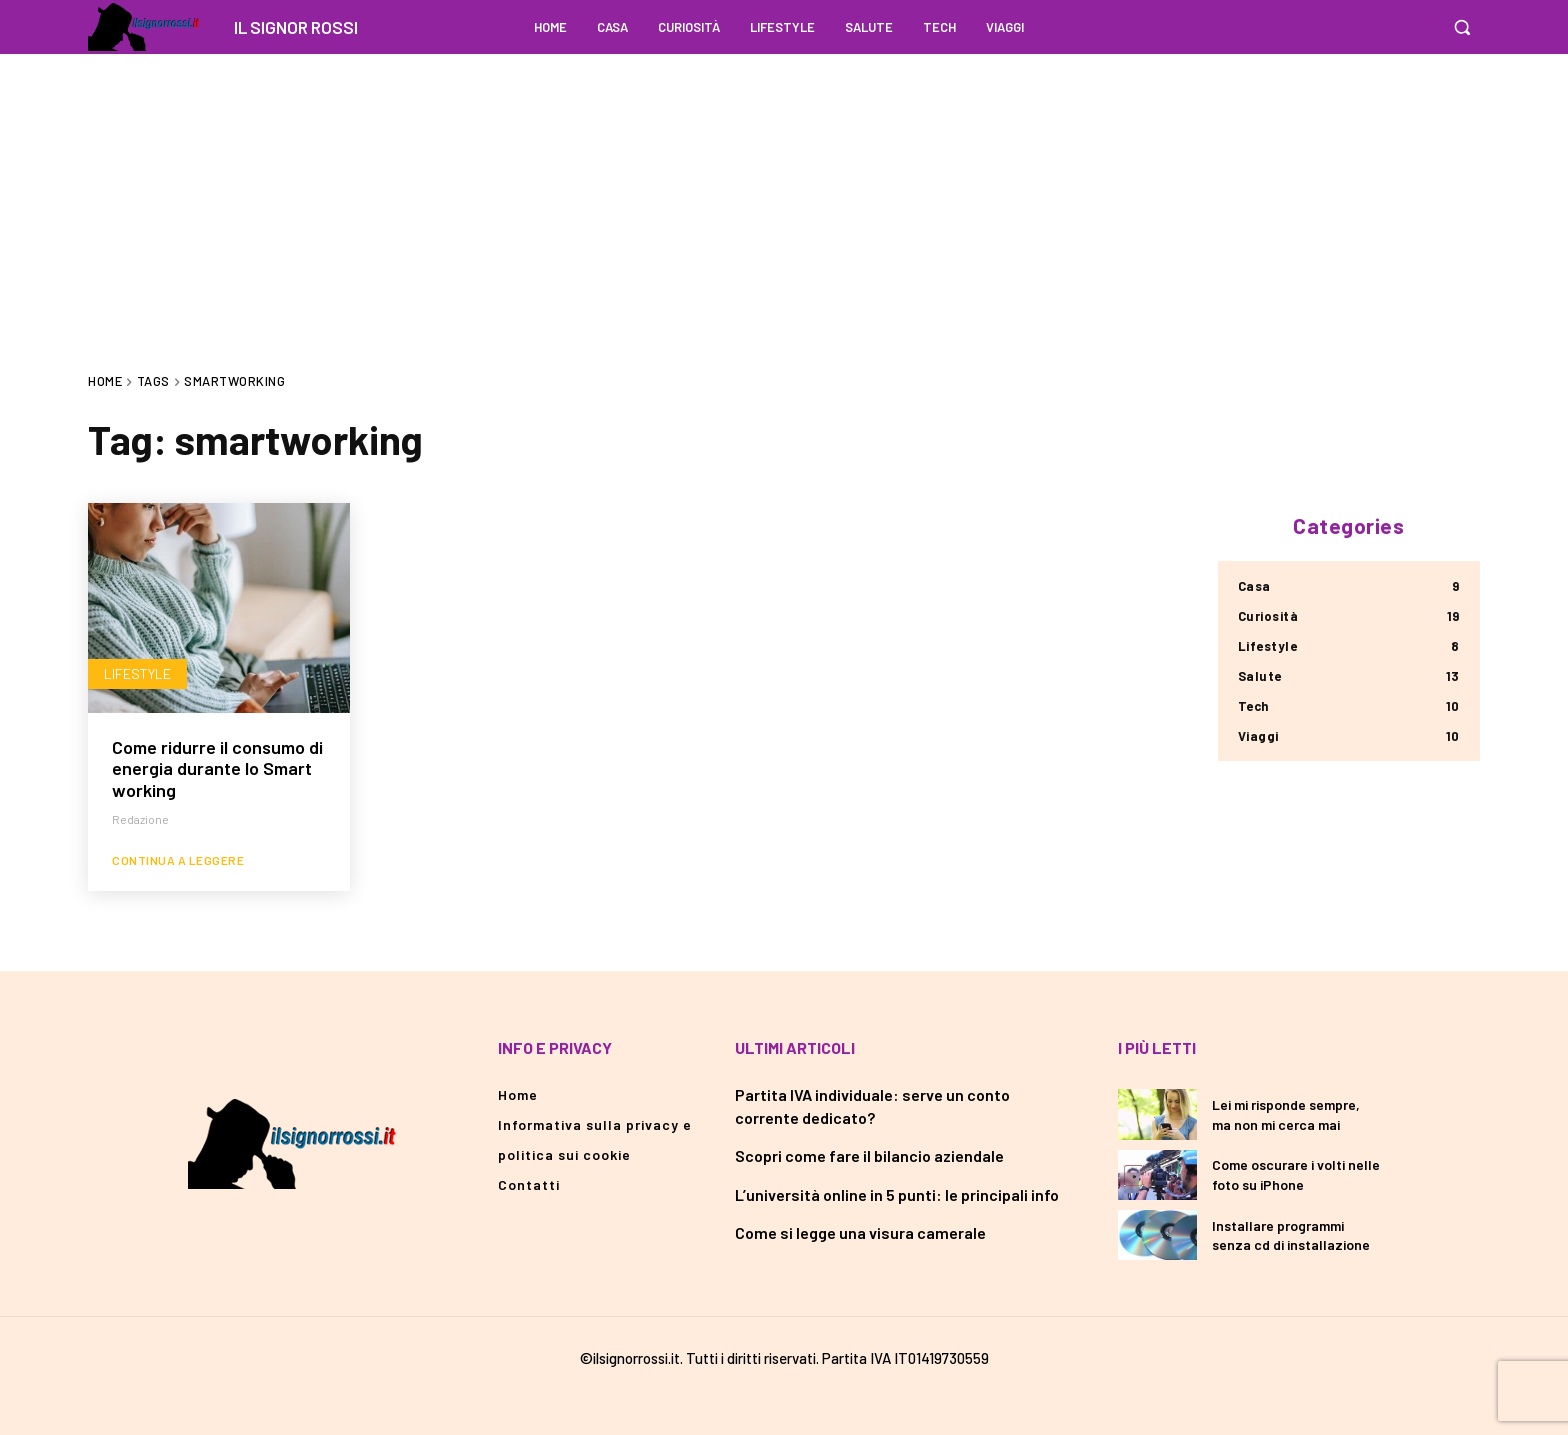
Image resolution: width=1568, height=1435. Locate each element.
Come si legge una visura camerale (860, 1232)
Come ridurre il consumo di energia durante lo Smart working (217, 768)
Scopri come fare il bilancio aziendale (869, 1155)
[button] (1462, 27)
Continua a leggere (178, 860)
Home (105, 381)
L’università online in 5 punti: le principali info (897, 1194)
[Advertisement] (784, 194)
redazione (140, 819)
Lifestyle (137, 673)
